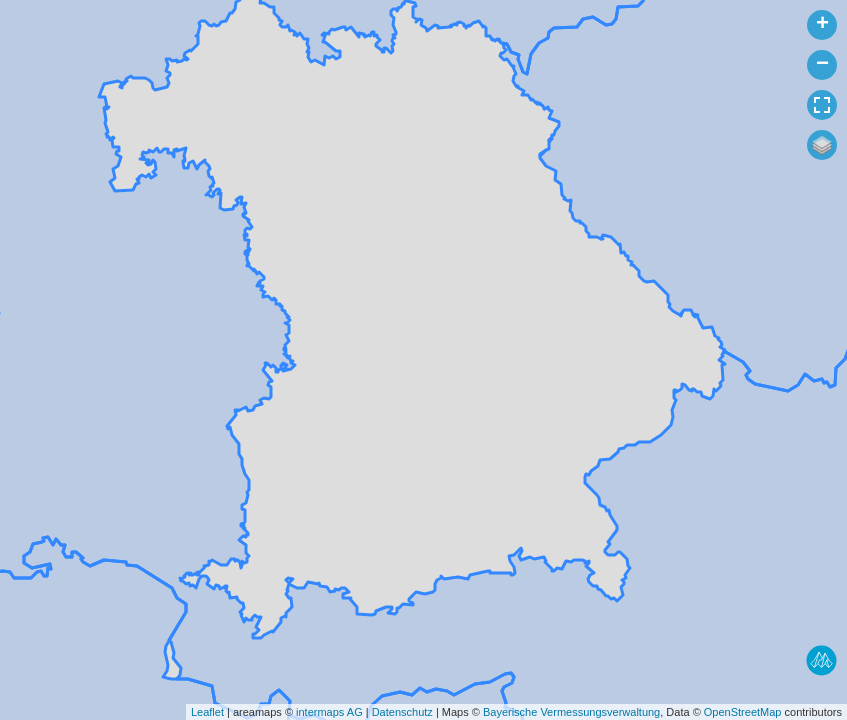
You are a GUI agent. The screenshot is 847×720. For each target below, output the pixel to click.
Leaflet (207, 712)
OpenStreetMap (743, 712)
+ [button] (822, 25)
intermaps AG (329, 712)
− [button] (822, 65)
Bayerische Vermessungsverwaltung (571, 712)
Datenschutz (402, 712)
